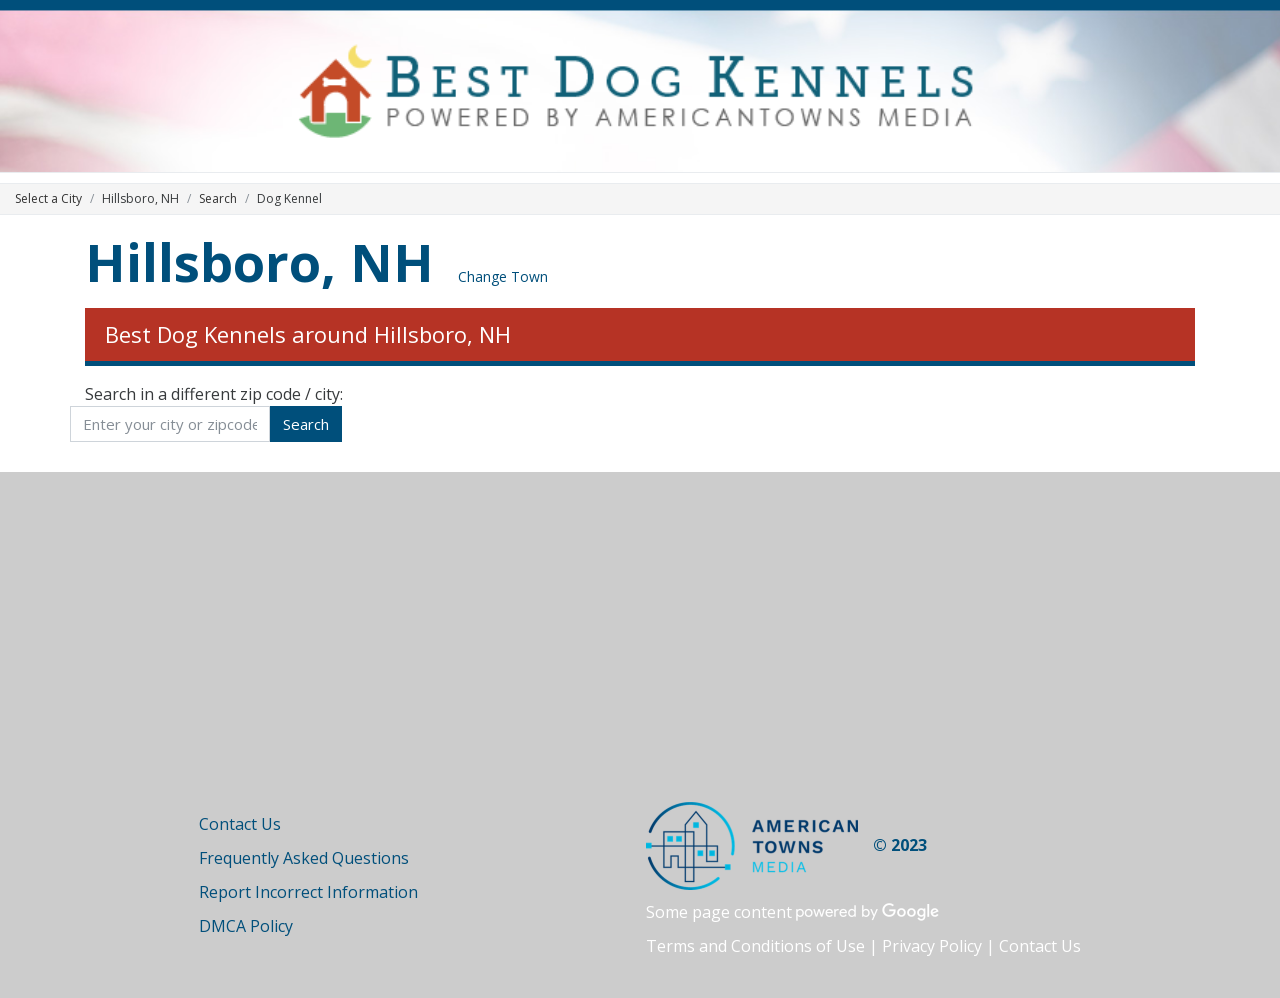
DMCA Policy (246, 926)
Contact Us (240, 824)
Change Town (503, 276)
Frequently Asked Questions (304, 858)
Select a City (48, 198)
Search (218, 198)
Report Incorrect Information (308, 892)
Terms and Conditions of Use (755, 946)
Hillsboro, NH (259, 261)
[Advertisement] (640, 652)
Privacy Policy (932, 946)
